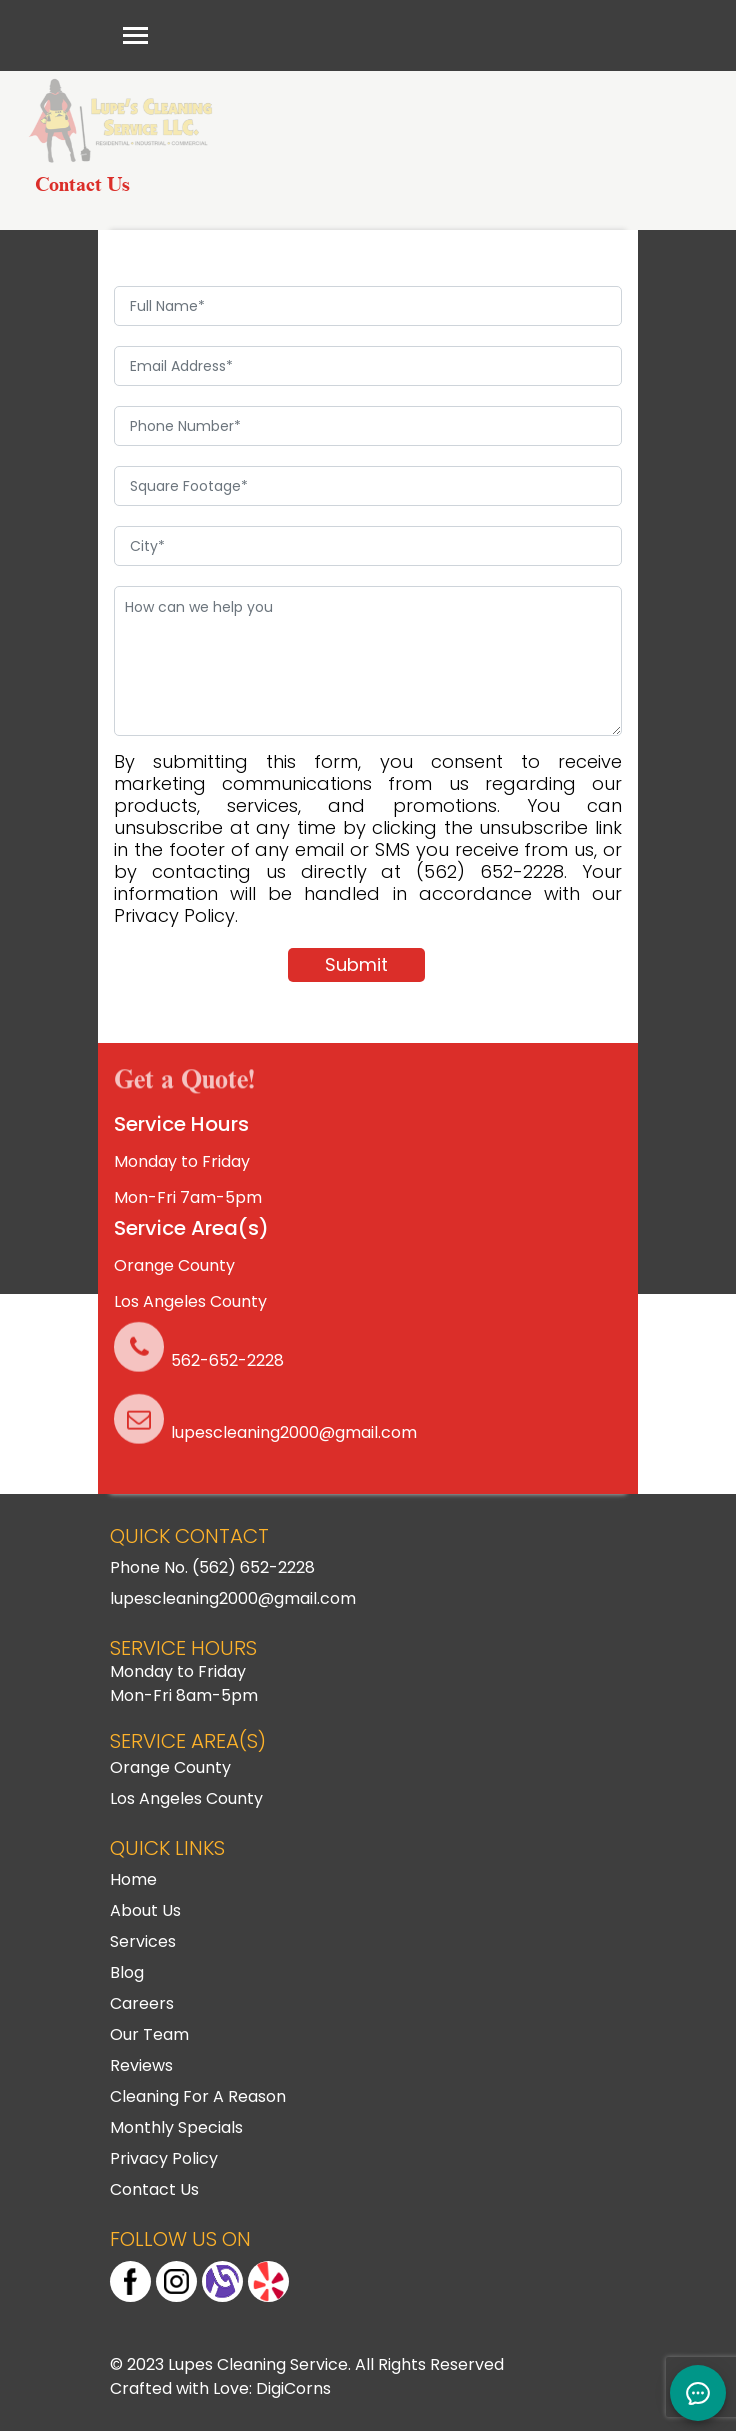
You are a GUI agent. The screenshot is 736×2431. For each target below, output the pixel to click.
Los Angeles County (190, 1301)
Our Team (149, 2034)
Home (133, 1879)
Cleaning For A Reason (198, 2096)
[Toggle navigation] (135, 35)
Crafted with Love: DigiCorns (220, 2388)
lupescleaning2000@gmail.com (294, 1432)
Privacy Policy (164, 2158)
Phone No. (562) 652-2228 (212, 1567)
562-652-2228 (227, 1360)
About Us (145, 1910)
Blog (127, 1972)
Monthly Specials (176, 2127)
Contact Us (154, 2189)
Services (143, 1941)
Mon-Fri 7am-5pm (188, 1197)
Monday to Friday (182, 1161)
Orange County (174, 1265)
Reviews (141, 2065)
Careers (142, 2003)
